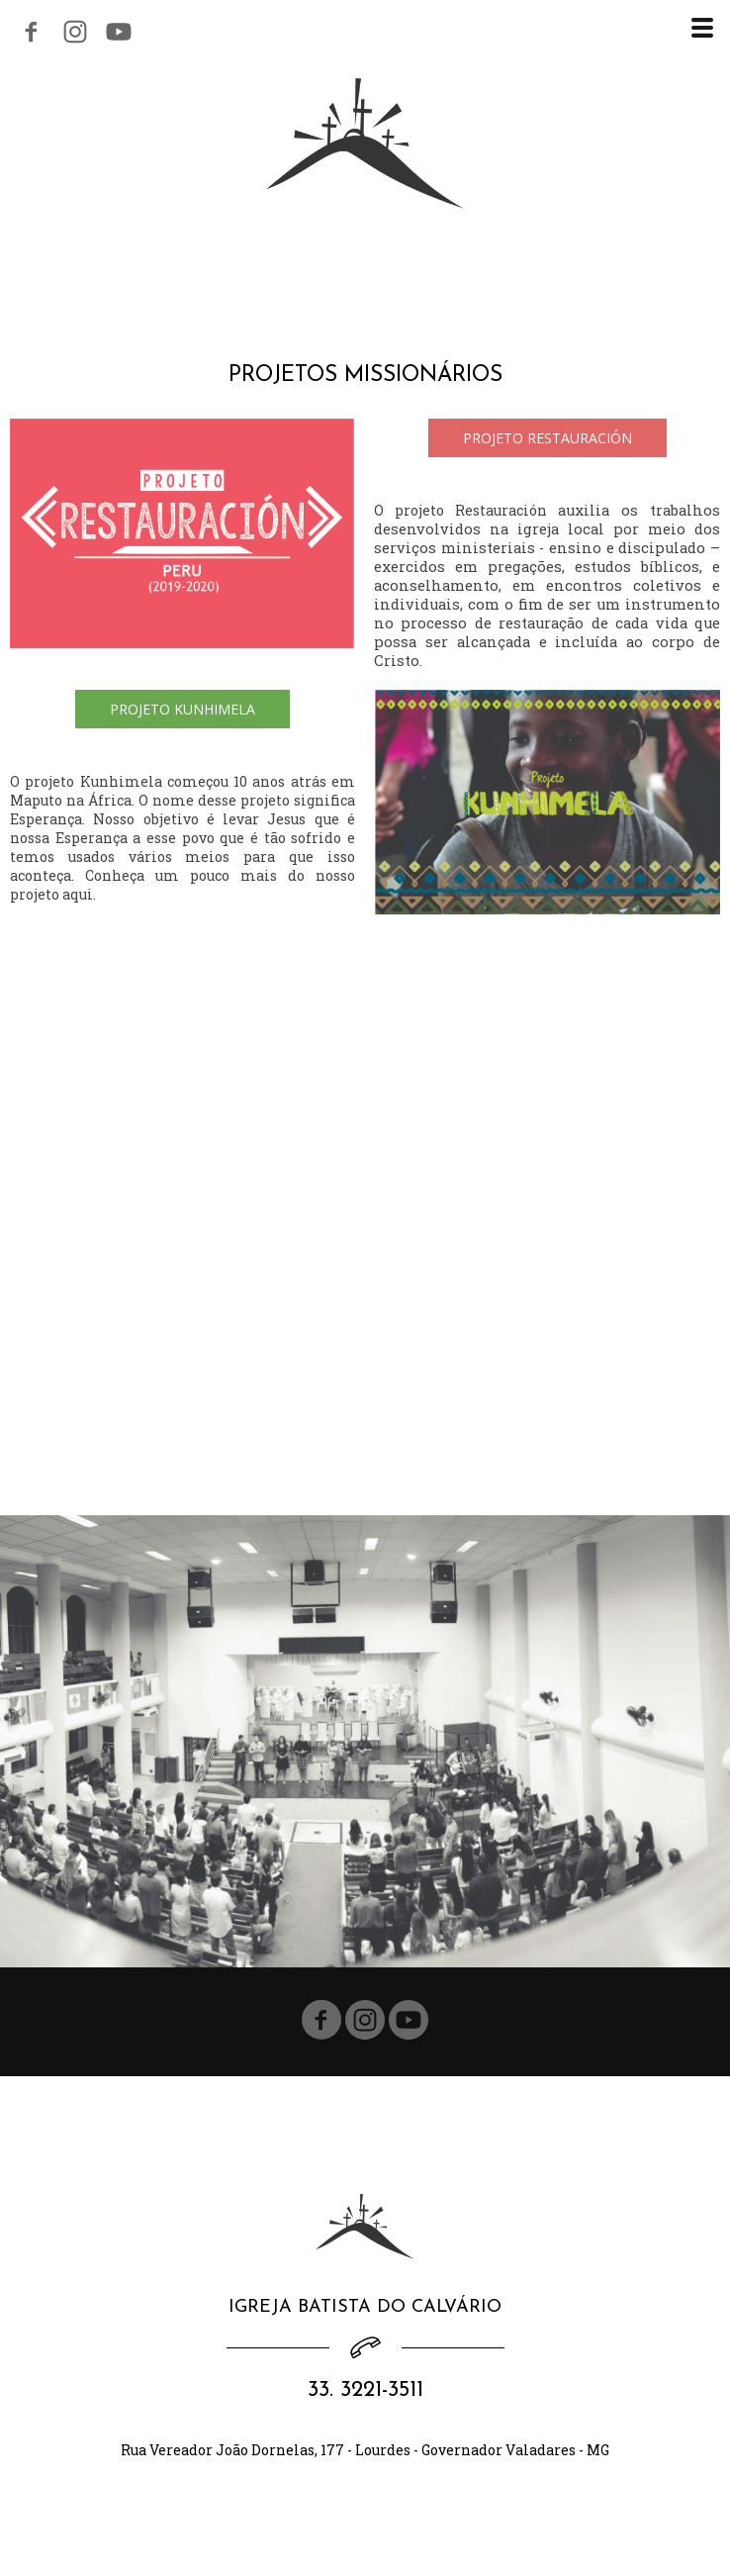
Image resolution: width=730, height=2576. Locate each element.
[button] (547, 438)
